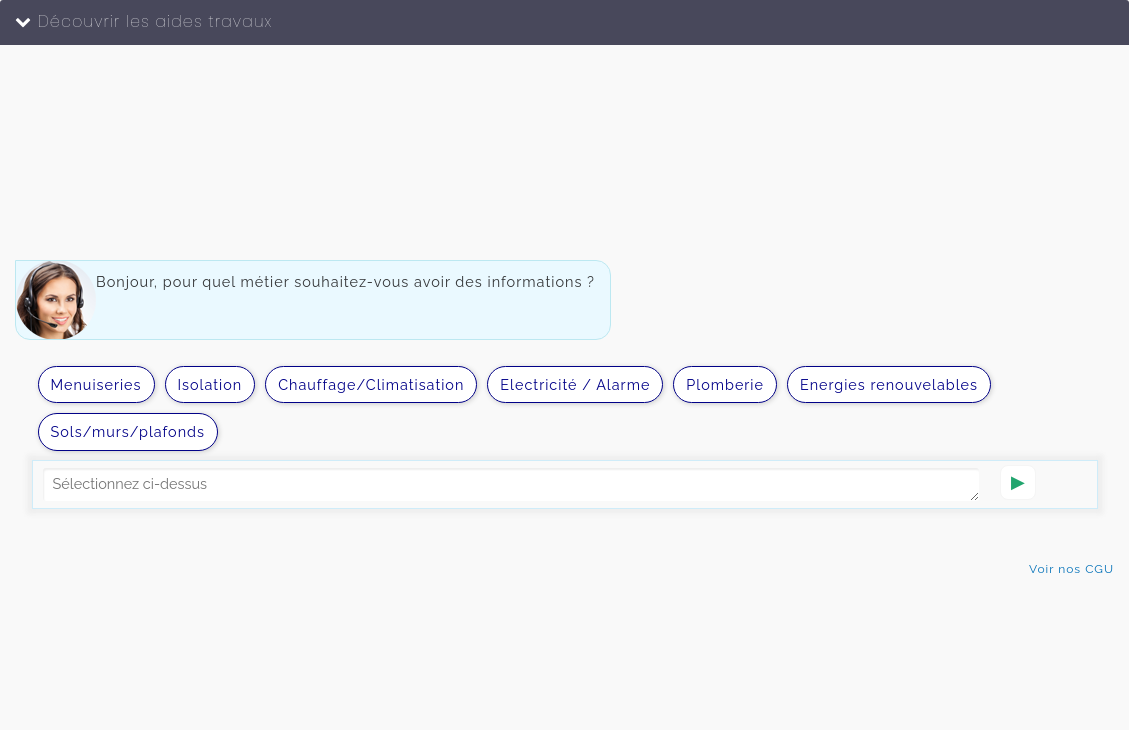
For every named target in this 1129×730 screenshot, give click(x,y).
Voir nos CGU (1071, 569)
